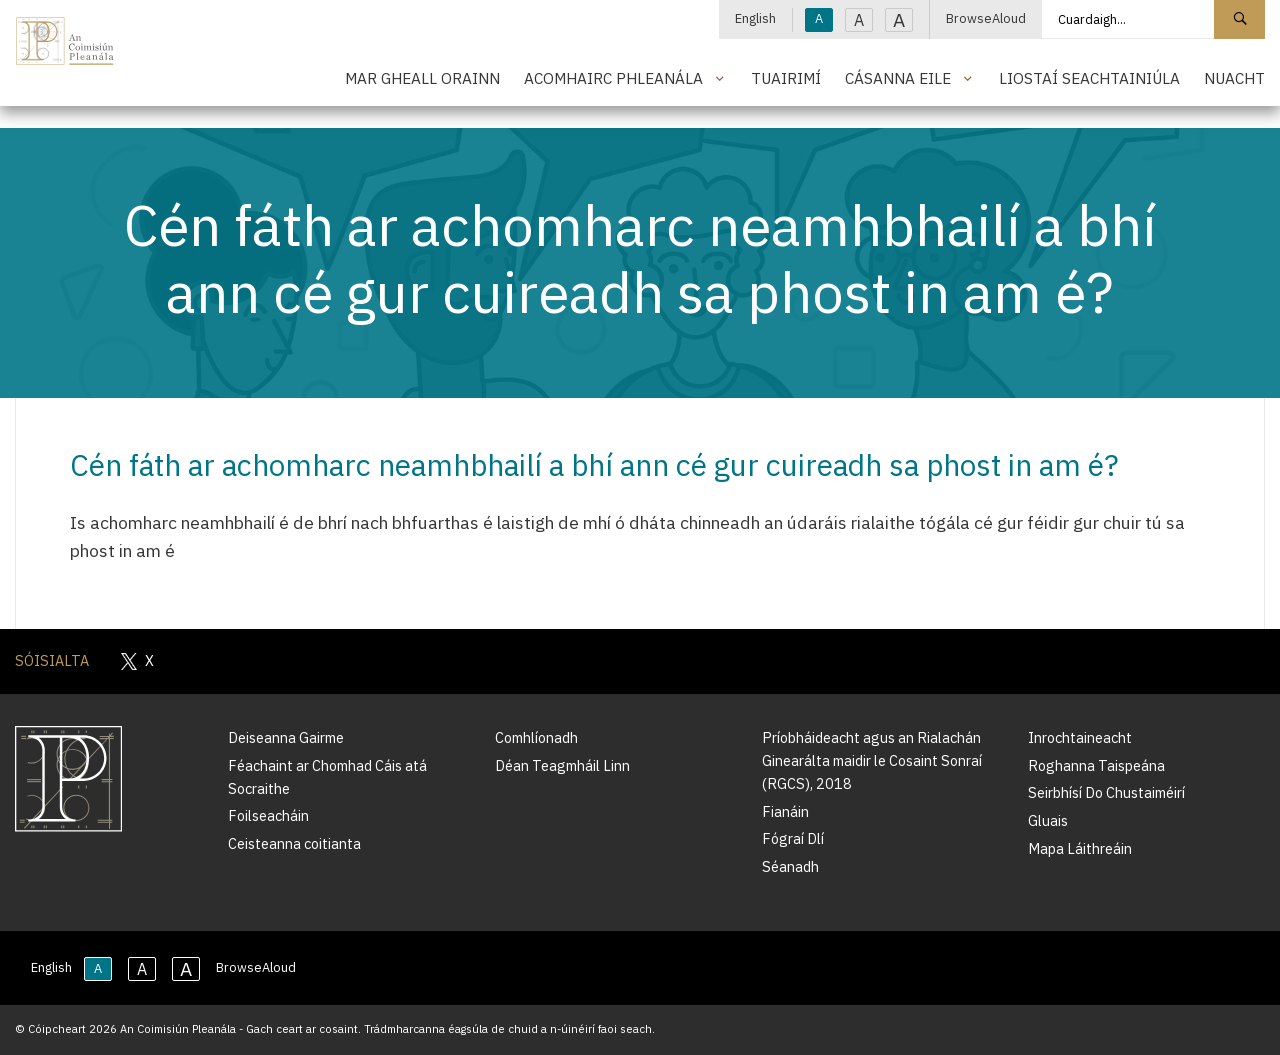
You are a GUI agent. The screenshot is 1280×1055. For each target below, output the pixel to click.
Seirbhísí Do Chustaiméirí (1106, 792)
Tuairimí (786, 78)
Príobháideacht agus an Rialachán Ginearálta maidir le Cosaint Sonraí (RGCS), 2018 (872, 760)
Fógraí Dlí (793, 838)
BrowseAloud (986, 18)
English (755, 18)
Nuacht (1234, 78)
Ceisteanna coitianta (294, 843)
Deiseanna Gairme (286, 737)
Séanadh (790, 866)
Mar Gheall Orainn (422, 78)
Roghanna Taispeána (1096, 765)
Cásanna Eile (898, 78)
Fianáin (785, 811)
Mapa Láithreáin (1080, 848)
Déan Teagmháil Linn (562, 765)
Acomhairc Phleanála (613, 78)
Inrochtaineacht (1080, 737)
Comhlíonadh (536, 737)
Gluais (1048, 820)
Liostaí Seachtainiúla (1089, 78)
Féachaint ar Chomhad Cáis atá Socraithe (327, 777)
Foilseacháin (268, 815)
